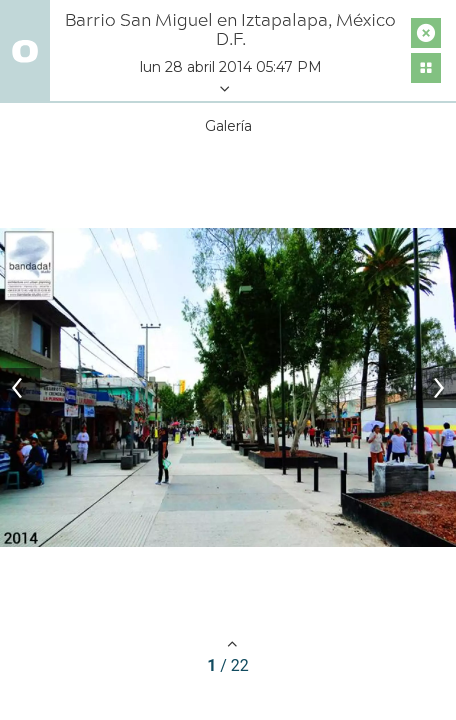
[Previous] (20, 388)
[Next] (436, 388)
